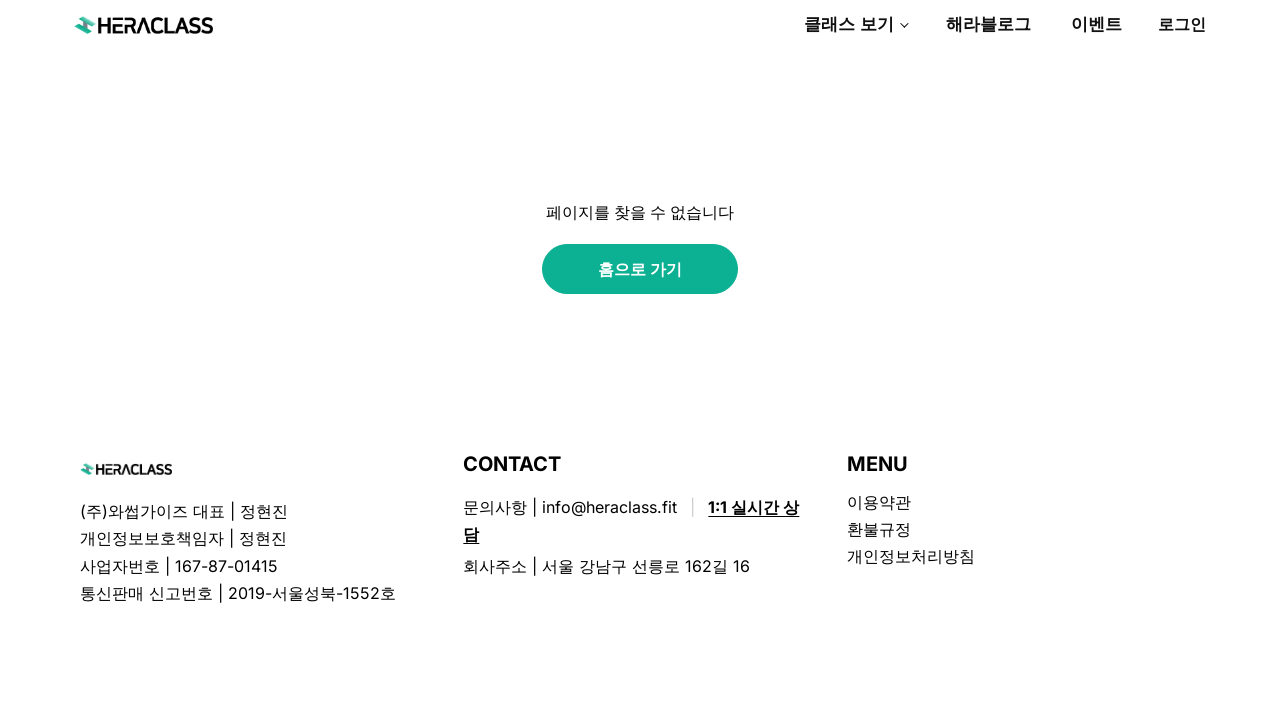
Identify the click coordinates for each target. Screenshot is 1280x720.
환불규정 (879, 529)
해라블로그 (988, 24)
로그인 (1182, 24)
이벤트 (1096, 24)
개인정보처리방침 (911, 556)
